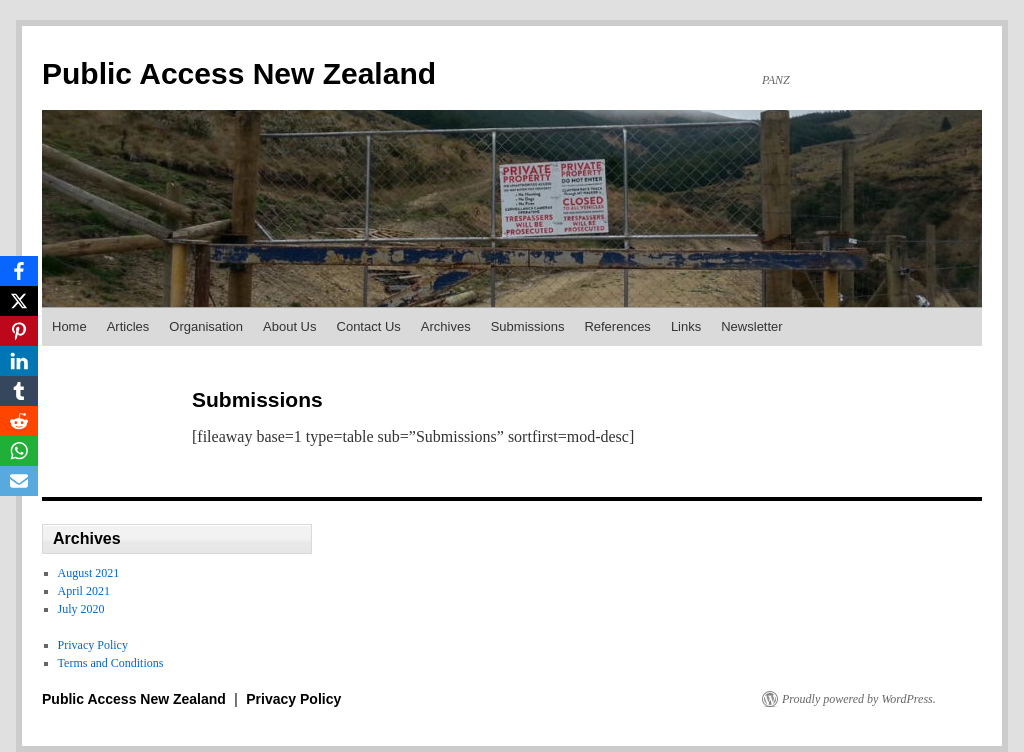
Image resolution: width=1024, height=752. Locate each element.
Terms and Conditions (111, 663)
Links (686, 326)
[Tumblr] (19, 391)
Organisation (206, 326)
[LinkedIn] (19, 361)
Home (69, 326)
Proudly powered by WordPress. (859, 699)
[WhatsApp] (19, 451)
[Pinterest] (19, 331)
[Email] (19, 481)
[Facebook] (19, 271)
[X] (19, 301)
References (617, 326)
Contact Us (369, 326)
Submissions (528, 326)
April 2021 (84, 591)
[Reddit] (19, 421)
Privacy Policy (93, 645)
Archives (446, 326)
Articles (128, 326)
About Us (289, 326)
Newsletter (751, 326)
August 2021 (89, 573)
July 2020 (81, 609)
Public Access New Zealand (239, 73)
